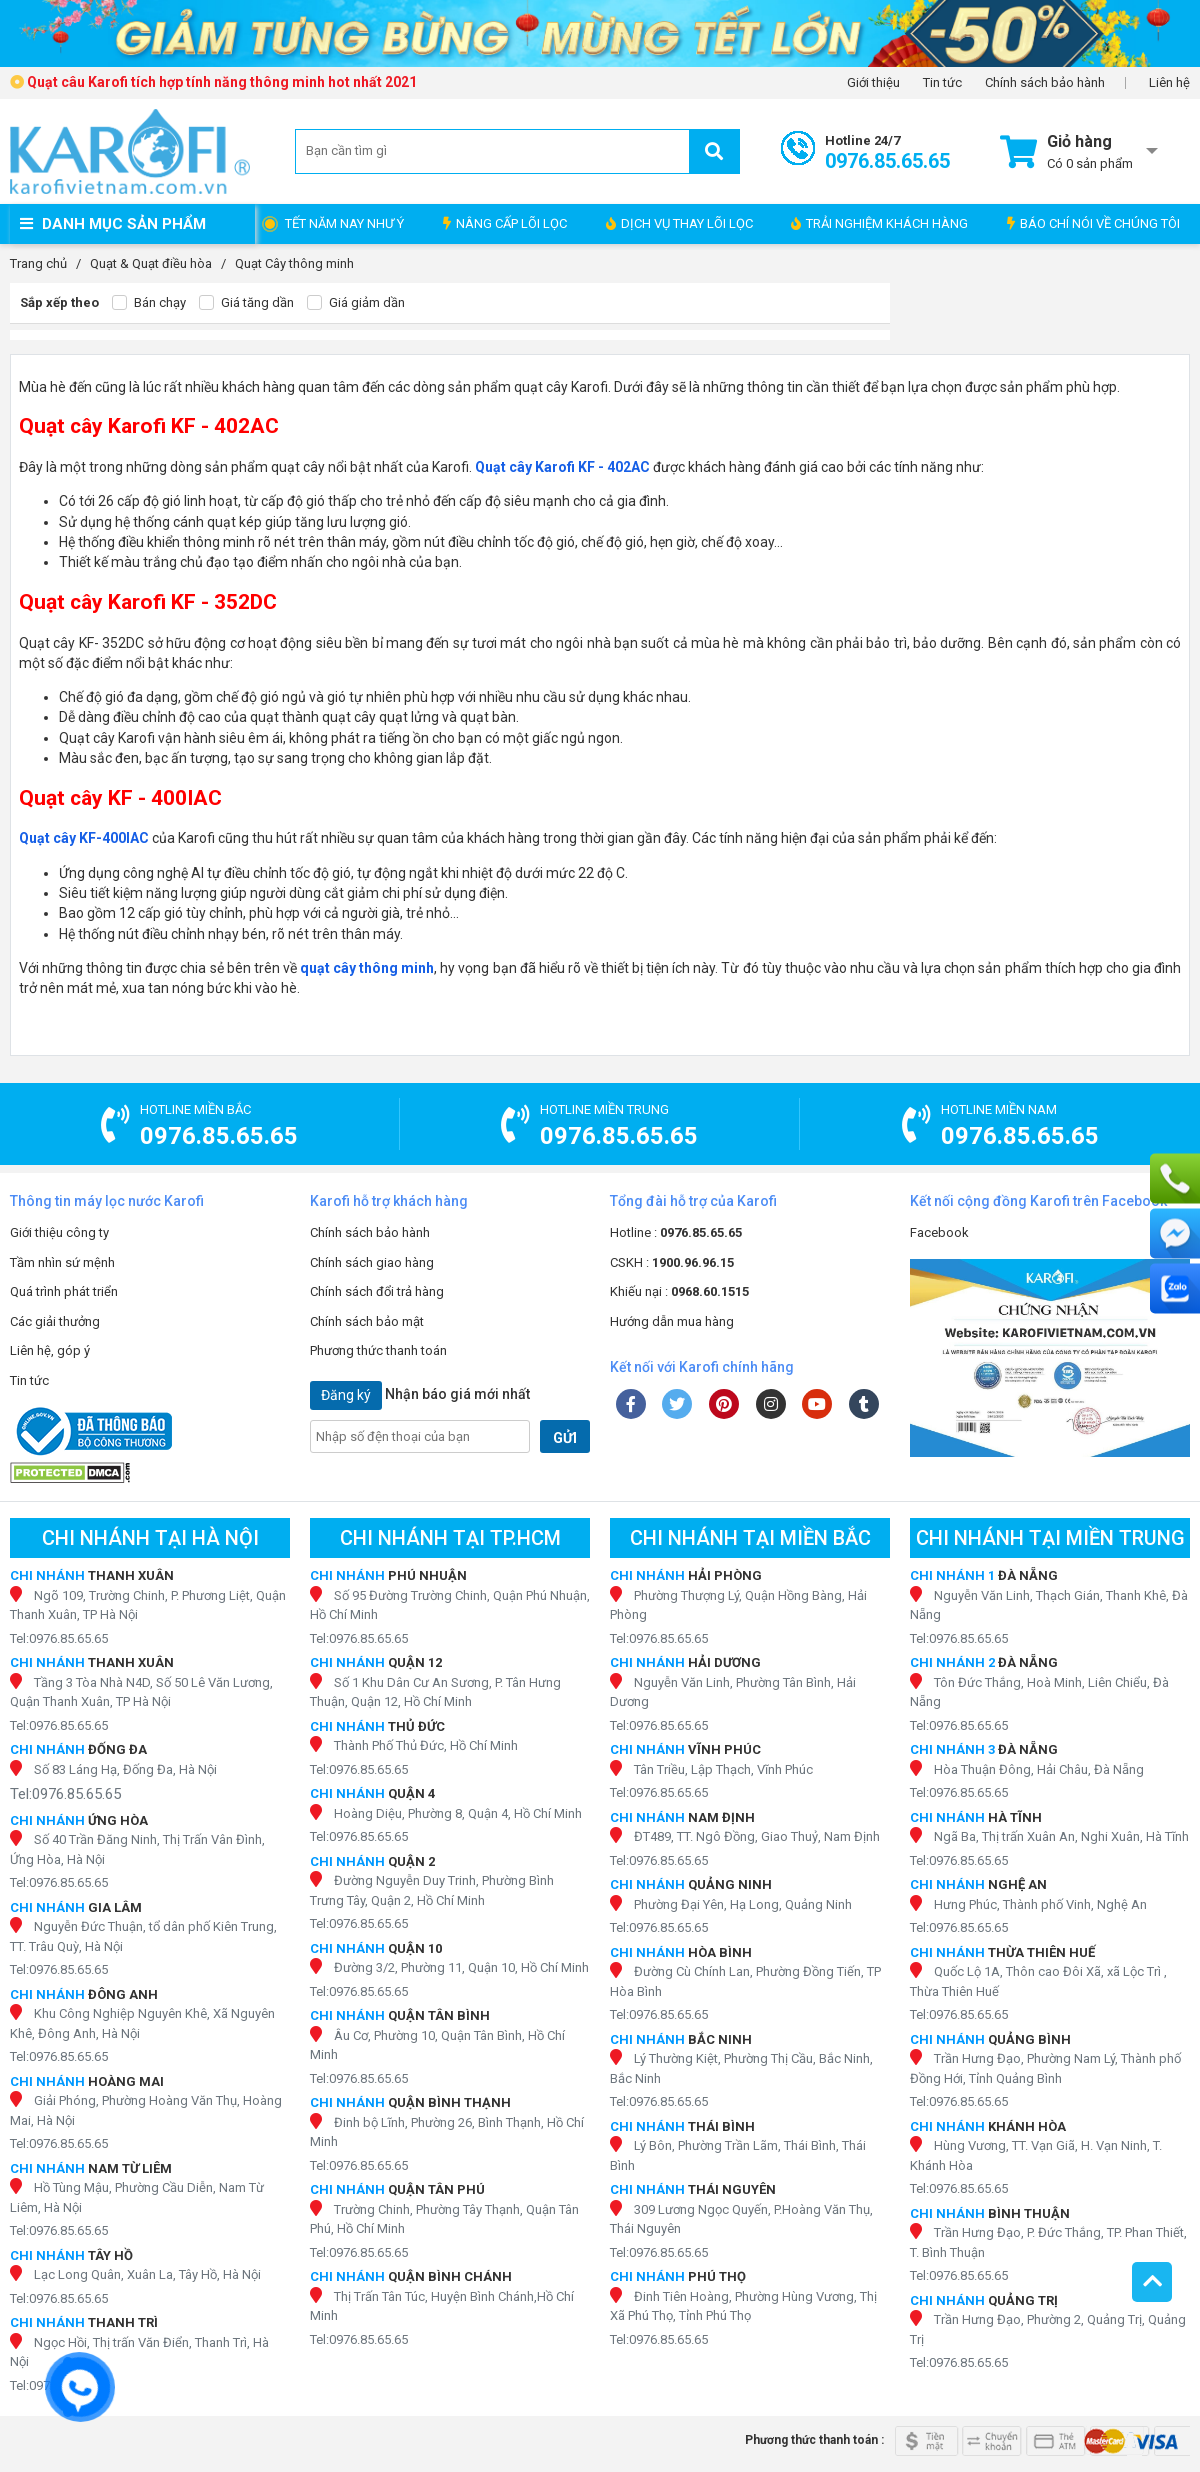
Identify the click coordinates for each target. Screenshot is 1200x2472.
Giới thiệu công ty (59, 1232)
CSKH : (672, 1262)
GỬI (565, 1438)
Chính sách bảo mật (367, 1321)
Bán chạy (149, 303)
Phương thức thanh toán (378, 1350)
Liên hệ (1169, 83)
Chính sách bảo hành (1045, 83)
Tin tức (942, 83)
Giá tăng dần (246, 303)
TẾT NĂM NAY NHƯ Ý (344, 223)
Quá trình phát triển (64, 1291)
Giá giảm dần (356, 303)
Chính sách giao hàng (372, 1262)
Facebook (939, 1232)
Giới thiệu (873, 83)
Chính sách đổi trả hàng (377, 1291)
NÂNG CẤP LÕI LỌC (505, 223)
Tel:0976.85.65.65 (59, 1638)
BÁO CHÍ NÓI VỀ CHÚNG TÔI (1093, 223)
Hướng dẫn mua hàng (672, 1321)
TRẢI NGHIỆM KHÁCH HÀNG (879, 223)
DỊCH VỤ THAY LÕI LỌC (679, 223)
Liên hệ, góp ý (50, 1350)
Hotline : (676, 1232)
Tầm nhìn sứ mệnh (62, 1262)
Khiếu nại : (679, 1291)
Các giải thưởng (55, 1321)
